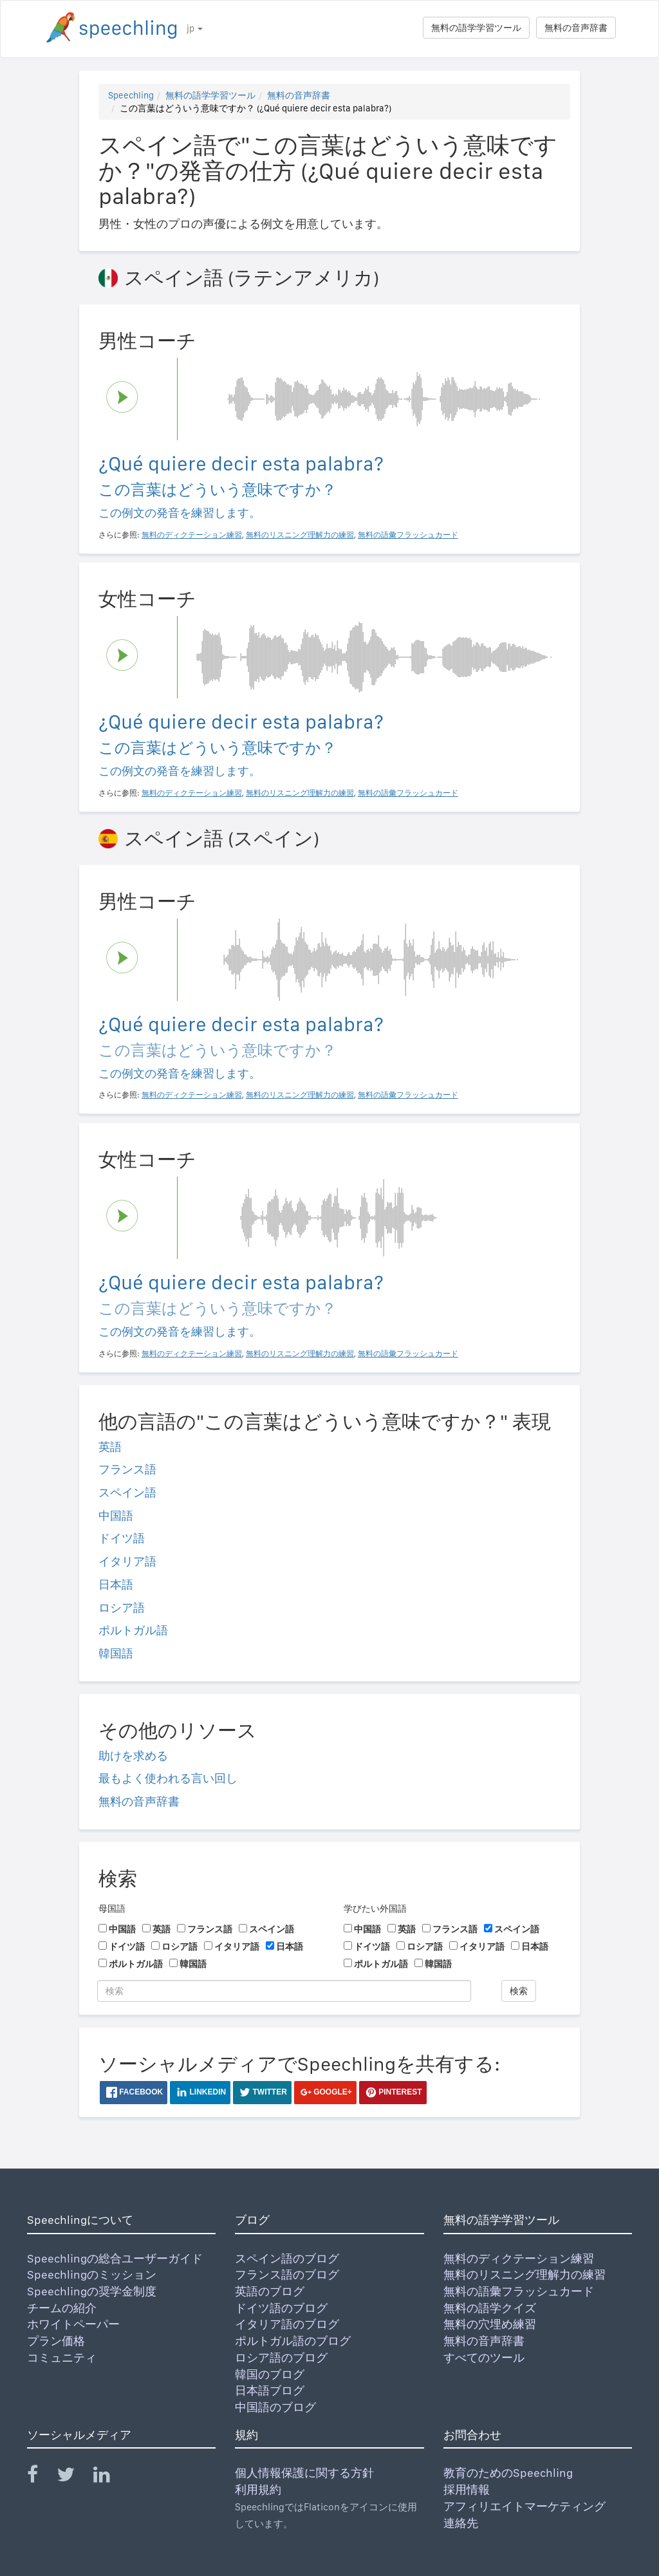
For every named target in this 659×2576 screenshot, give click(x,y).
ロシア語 (121, 1607)
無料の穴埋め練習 (489, 2324)
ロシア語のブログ (281, 2357)
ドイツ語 (121, 1538)
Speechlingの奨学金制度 (91, 2291)
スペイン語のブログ (287, 2258)
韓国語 (115, 1653)
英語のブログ (269, 2291)
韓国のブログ (269, 2374)
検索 (519, 1991)
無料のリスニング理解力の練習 (524, 2274)
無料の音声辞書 (576, 28)
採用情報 (466, 2489)
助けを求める (133, 1755)
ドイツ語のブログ (281, 2308)
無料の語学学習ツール (476, 28)
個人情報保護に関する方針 (304, 2472)
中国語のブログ (275, 2407)
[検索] (284, 1991)
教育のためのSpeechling (508, 2472)
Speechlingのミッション (91, 2274)
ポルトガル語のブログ (293, 2340)
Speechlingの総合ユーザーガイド (115, 2258)
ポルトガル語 (133, 1630)
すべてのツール (483, 2357)
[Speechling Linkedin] (109, 2477)
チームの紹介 (62, 2308)
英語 (110, 1446)
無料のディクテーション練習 (518, 2258)
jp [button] (195, 28)
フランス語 (127, 1469)
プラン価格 (56, 2340)
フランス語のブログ (287, 2274)
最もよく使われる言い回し (167, 1778)
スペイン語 (127, 1492)
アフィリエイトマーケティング (524, 2506)
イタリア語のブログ (287, 2324)
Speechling (131, 95)
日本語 (115, 1584)
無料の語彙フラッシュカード (518, 2291)
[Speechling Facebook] (40, 2477)
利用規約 (258, 2489)
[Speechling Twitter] (74, 2477)
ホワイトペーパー (73, 2324)
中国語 (115, 1515)
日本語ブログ (269, 2390)
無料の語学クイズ (489, 2308)
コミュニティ (62, 2357)
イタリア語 (127, 1561)
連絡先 (460, 2523)
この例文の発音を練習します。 (179, 512)
